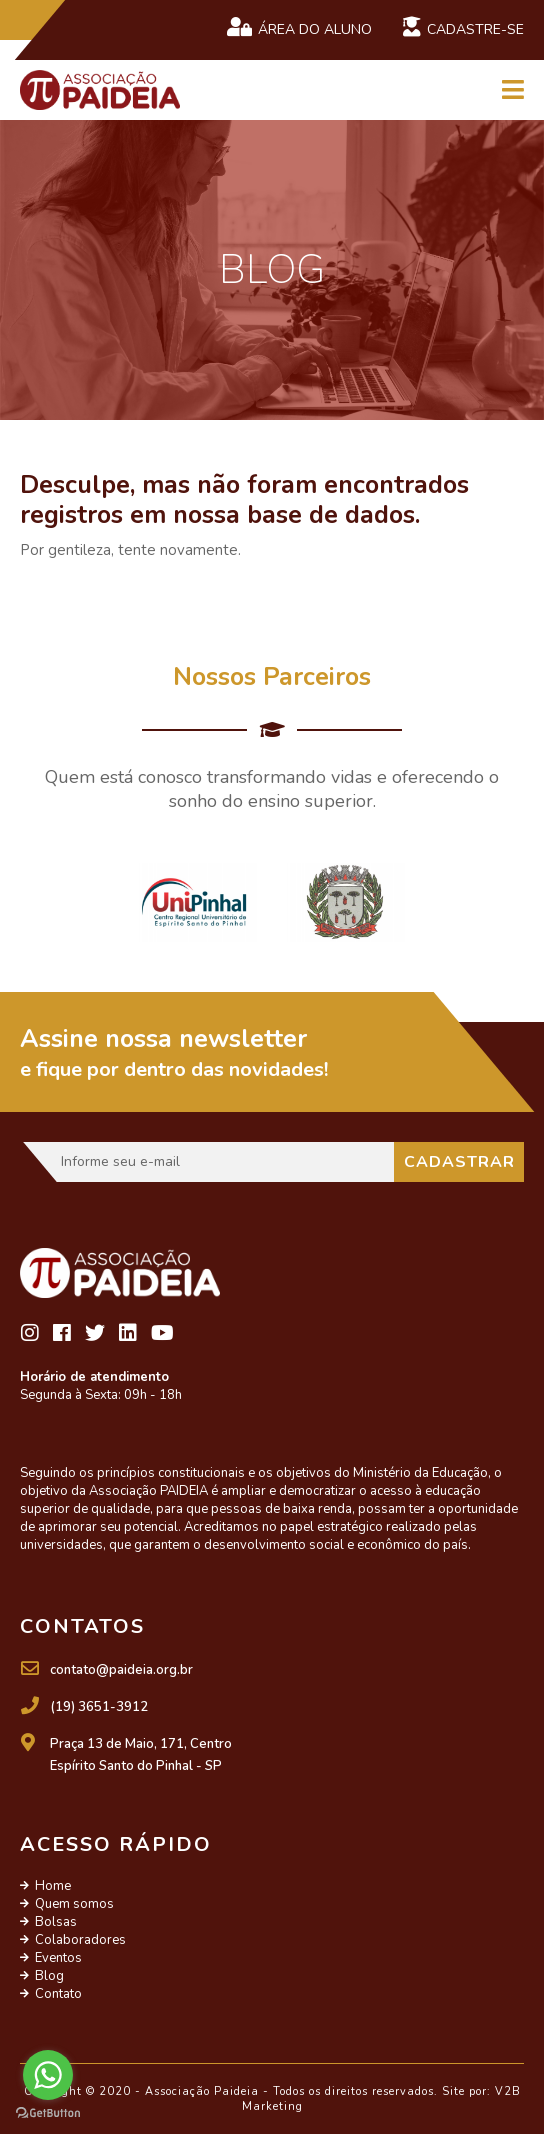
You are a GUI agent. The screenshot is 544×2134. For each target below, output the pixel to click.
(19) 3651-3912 (99, 1707)
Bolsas (56, 1922)
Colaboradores (80, 1940)
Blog (49, 1976)
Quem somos (74, 1904)
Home (53, 1886)
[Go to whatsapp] (48, 2075)
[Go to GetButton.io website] (48, 2113)
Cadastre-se (463, 28)
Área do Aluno (299, 28)
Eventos (58, 1958)
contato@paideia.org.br (121, 1670)
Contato (58, 1994)
